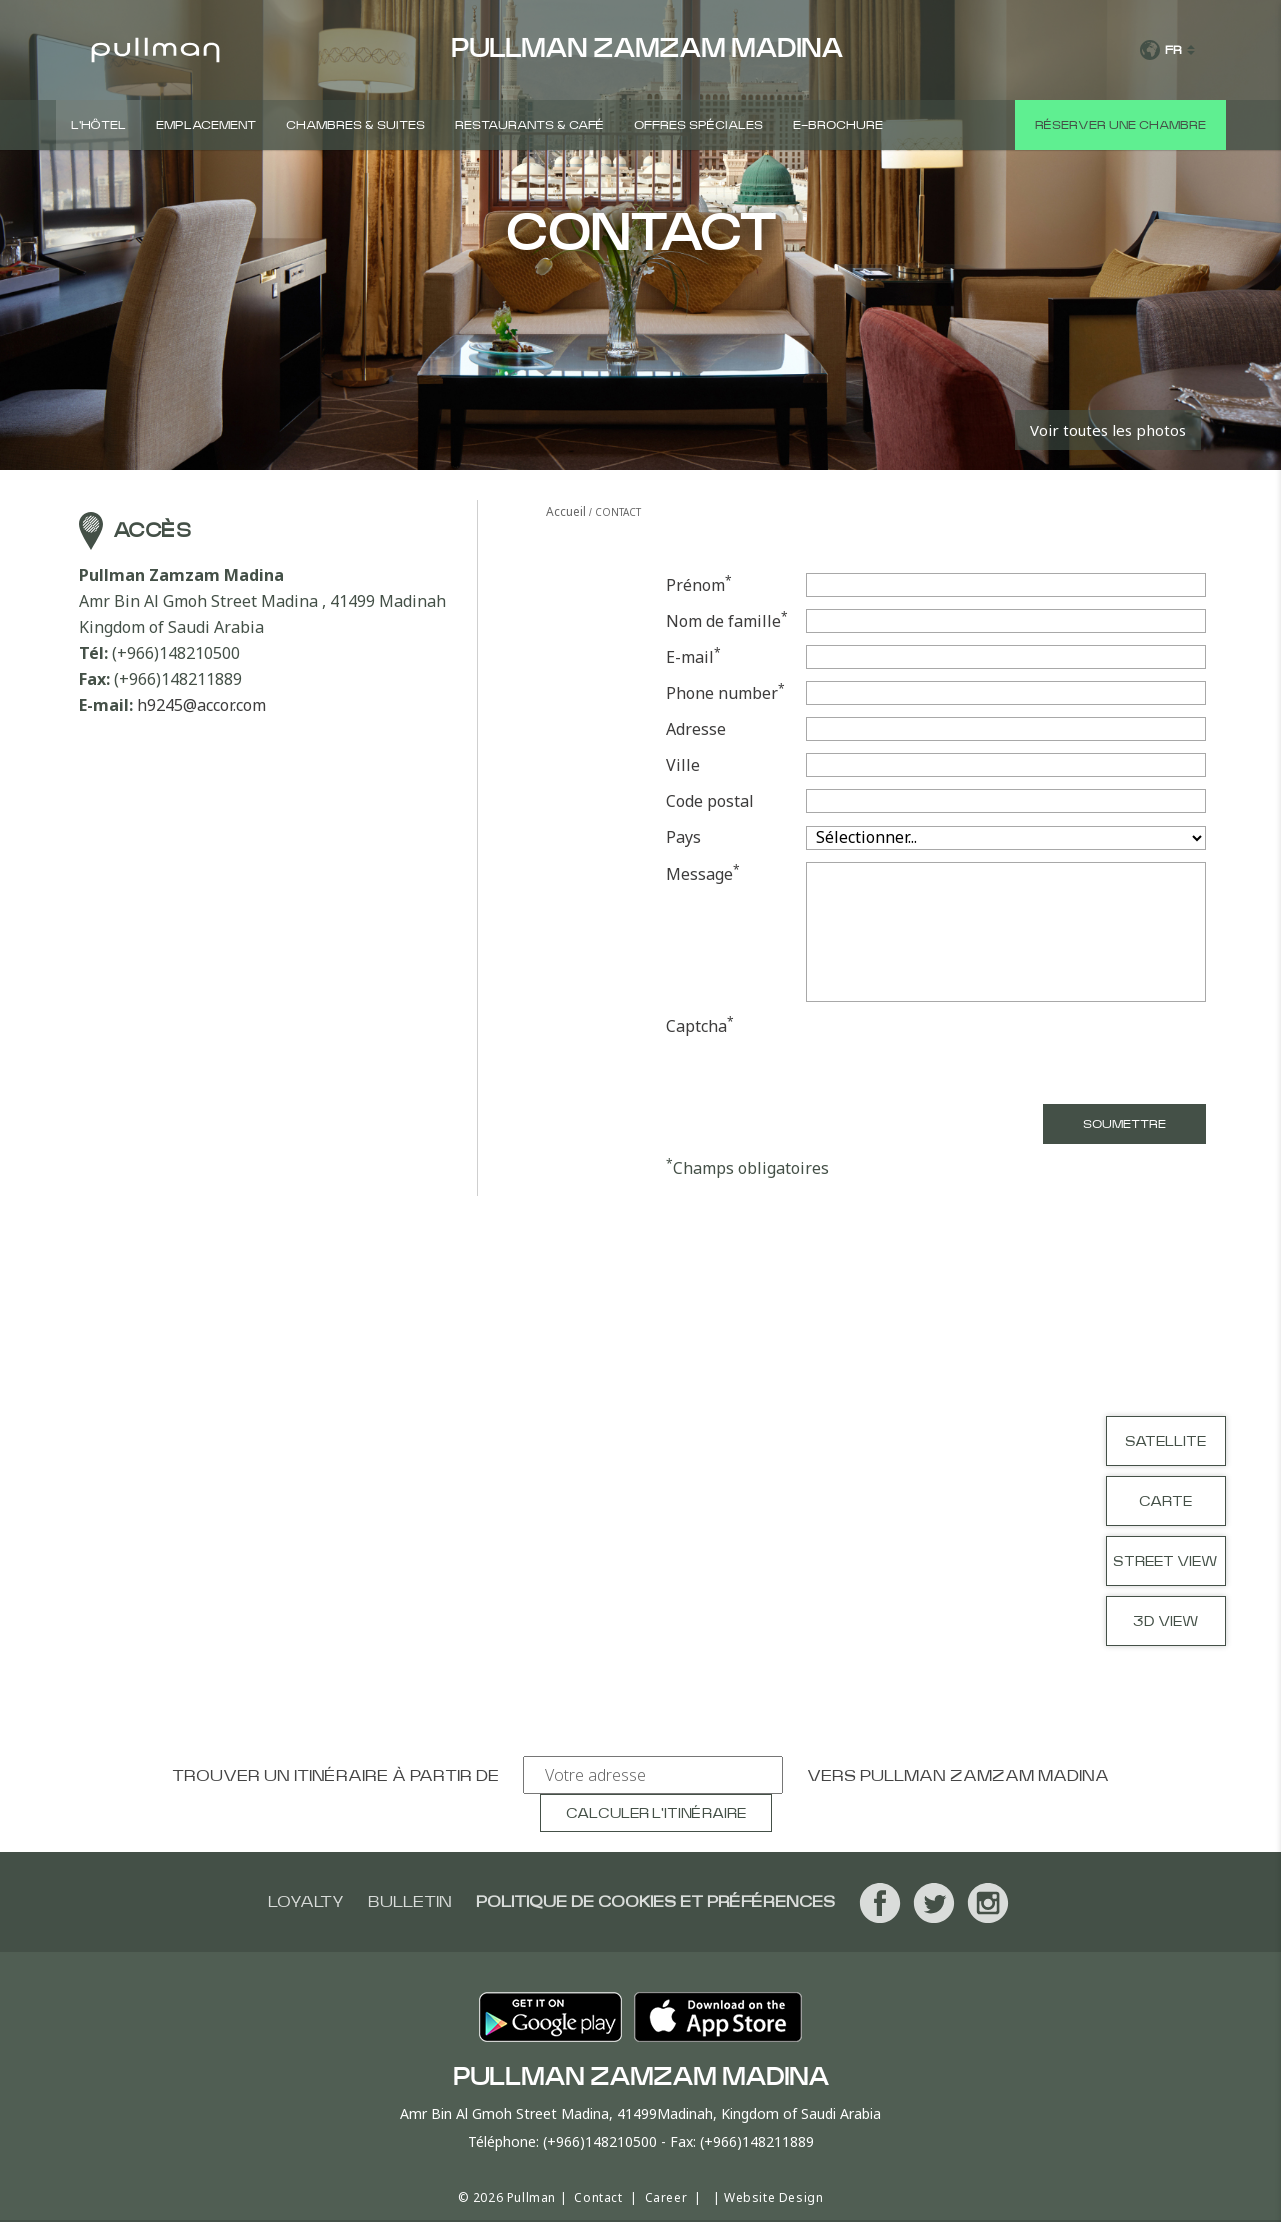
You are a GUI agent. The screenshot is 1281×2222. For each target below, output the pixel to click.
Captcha (700, 1025)
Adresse (696, 729)
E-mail (693, 656)
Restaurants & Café (529, 125)
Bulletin (410, 1902)
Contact (598, 2197)
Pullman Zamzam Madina (984, 1776)
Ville (683, 765)
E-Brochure (838, 125)
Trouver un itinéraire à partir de (335, 1776)
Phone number (725, 692)
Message (703, 873)
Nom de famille (727, 620)
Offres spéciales (698, 125)
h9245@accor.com (201, 705)
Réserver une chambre (1120, 125)
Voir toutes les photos (1108, 430)
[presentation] (1054, 1053)
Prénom (699, 584)
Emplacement (206, 125)
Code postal (710, 801)
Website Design (773, 2197)
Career (666, 2197)
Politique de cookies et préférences (655, 1902)
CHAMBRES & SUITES (355, 125)
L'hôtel (98, 125)
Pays (683, 837)
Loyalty (306, 1902)
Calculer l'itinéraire (656, 1814)
